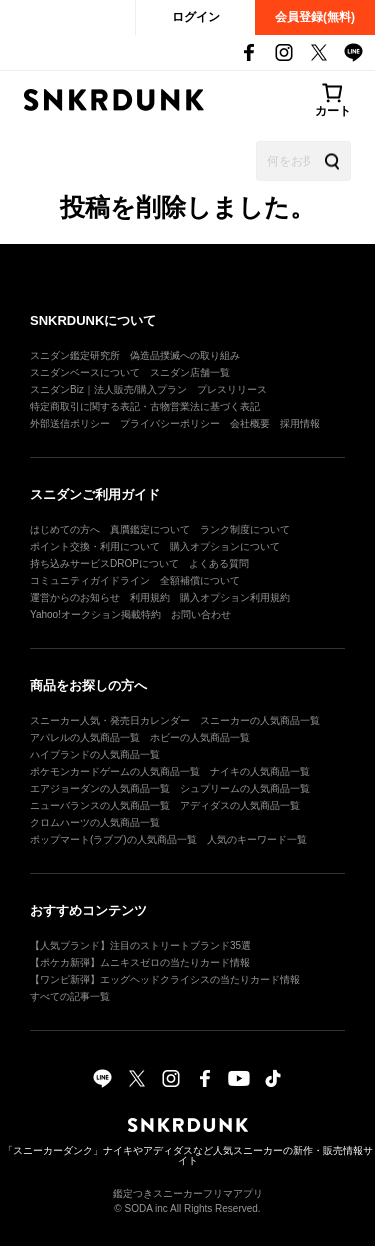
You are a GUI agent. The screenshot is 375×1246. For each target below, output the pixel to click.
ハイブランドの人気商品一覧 (95, 754)
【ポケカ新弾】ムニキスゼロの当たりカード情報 (140, 962)
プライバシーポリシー (170, 423)
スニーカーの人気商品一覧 (260, 720)
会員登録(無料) (315, 17)
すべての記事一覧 (70, 996)
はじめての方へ (65, 529)
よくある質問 (219, 563)
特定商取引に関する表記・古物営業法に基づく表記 (145, 406)
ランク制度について (245, 529)
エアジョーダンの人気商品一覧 (100, 788)
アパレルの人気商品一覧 (85, 737)
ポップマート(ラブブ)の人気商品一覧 (113, 839)
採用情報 (300, 423)
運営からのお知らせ (75, 597)
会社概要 (250, 423)
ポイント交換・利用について (95, 546)
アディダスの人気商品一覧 (240, 805)
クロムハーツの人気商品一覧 (95, 822)
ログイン (196, 17)
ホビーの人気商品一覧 (200, 737)
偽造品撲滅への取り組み (185, 355)
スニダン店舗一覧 (190, 372)
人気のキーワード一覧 (257, 839)
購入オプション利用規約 (235, 597)
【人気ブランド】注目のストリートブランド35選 (140, 945)
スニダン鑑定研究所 (75, 355)
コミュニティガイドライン (90, 580)
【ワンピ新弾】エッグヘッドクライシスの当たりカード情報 (165, 979)
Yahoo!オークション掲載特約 (95, 614)
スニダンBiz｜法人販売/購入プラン (108, 389)
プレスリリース (232, 389)
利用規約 (150, 597)
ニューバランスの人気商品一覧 (100, 805)
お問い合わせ (201, 614)
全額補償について (200, 580)
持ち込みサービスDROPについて (104, 563)
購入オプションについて (225, 546)
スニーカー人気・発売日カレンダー (110, 720)
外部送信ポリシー (70, 423)
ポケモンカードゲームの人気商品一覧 (115, 771)
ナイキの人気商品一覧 (260, 771)
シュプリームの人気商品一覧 (245, 788)
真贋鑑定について (150, 529)
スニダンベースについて (85, 372)
